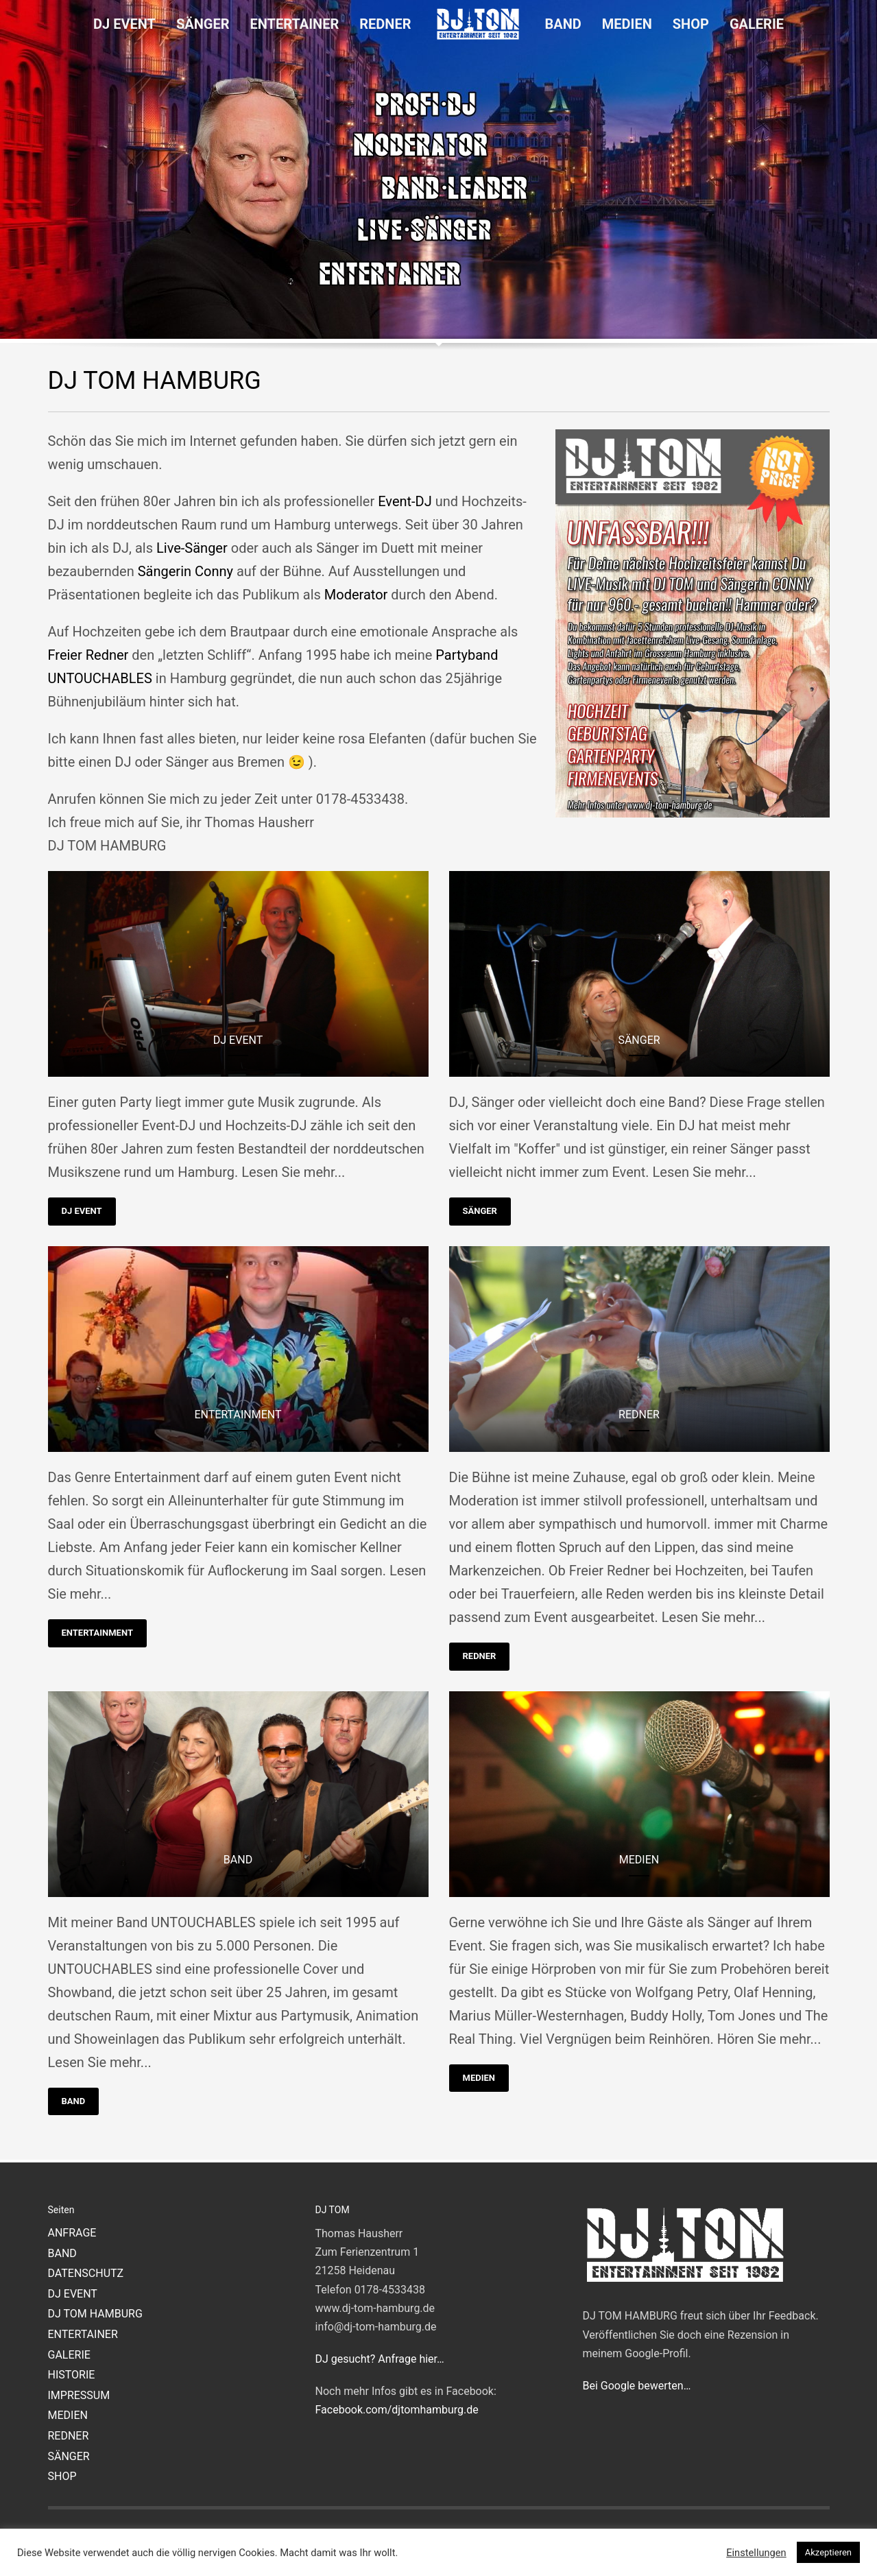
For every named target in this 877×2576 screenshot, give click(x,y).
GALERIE (69, 2354)
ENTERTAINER (83, 2334)
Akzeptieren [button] (828, 2552)
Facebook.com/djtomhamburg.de (397, 2409)
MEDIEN (479, 2078)
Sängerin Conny (185, 571)
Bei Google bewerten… (637, 2385)
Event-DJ (405, 501)
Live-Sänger (192, 548)
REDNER (479, 1656)
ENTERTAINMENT (97, 1632)
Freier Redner (88, 655)
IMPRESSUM (79, 2395)
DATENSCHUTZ (86, 2273)
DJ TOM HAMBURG (95, 2313)
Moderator (356, 594)
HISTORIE (71, 2374)
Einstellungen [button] (756, 2553)
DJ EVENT (82, 1211)
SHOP (62, 2476)
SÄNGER (480, 1211)
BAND (74, 2101)
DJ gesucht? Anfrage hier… (379, 2358)
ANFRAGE (72, 2232)
